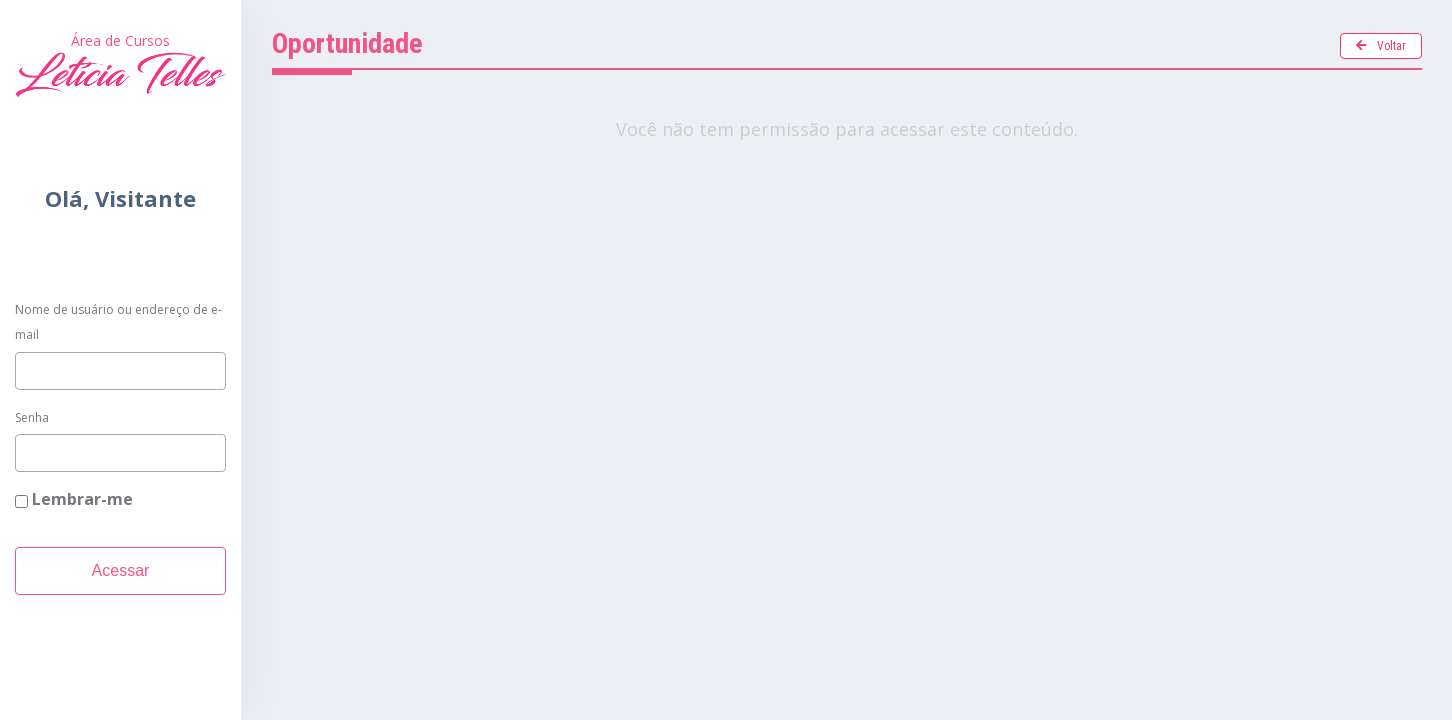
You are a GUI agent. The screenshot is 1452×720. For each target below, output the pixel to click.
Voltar (1381, 46)
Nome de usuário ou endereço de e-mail (118, 322)
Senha (32, 417)
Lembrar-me (74, 499)
